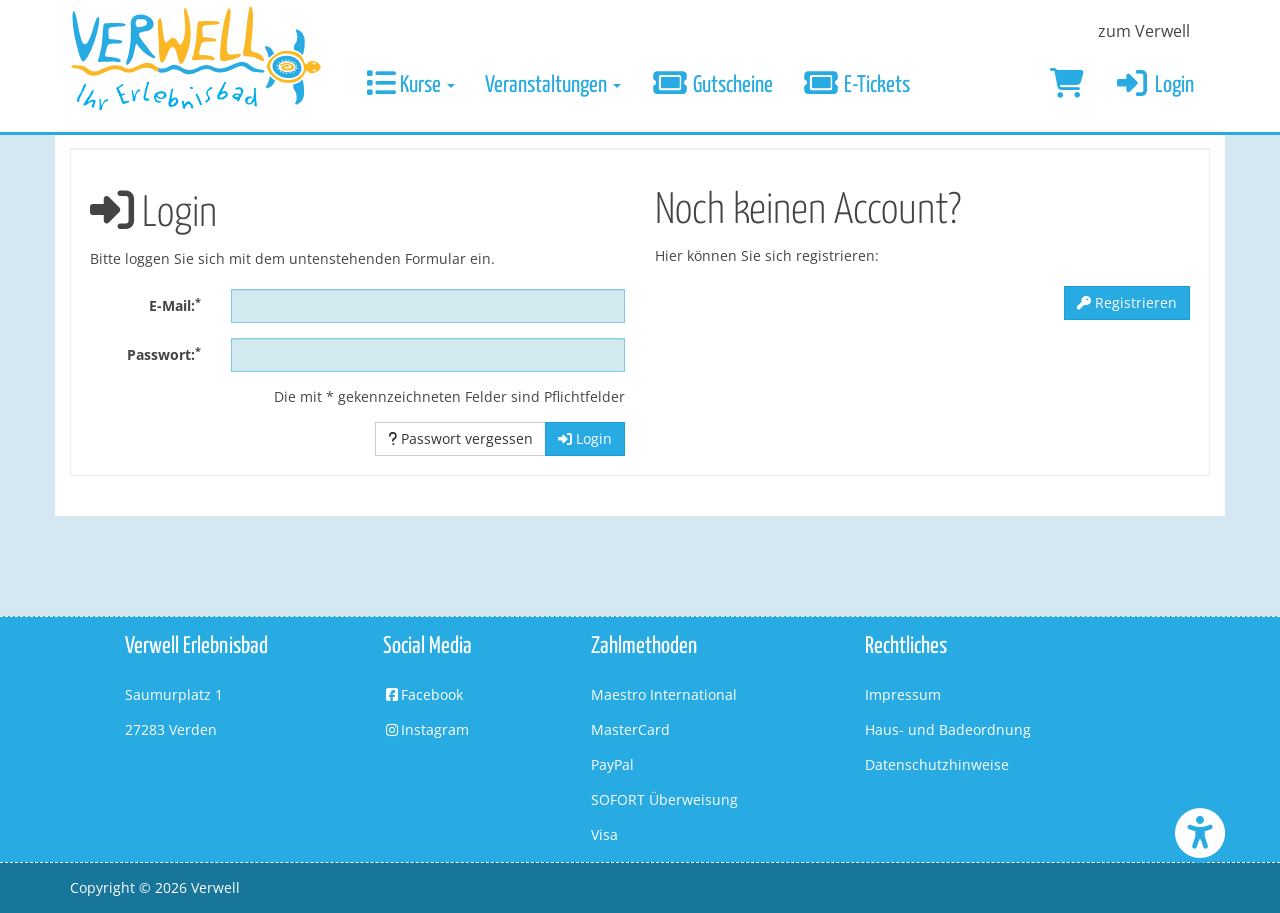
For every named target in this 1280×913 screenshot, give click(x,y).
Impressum (903, 694)
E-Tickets (857, 85)
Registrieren (1127, 302)
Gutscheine (712, 85)
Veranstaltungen (553, 85)
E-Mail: (175, 305)
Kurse (410, 85)
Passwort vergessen (460, 438)
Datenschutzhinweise (937, 764)
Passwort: (164, 354)
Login (1154, 85)
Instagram (426, 729)
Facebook (423, 694)
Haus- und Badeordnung (948, 729)
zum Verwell (1144, 31)
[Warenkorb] (1067, 86)
